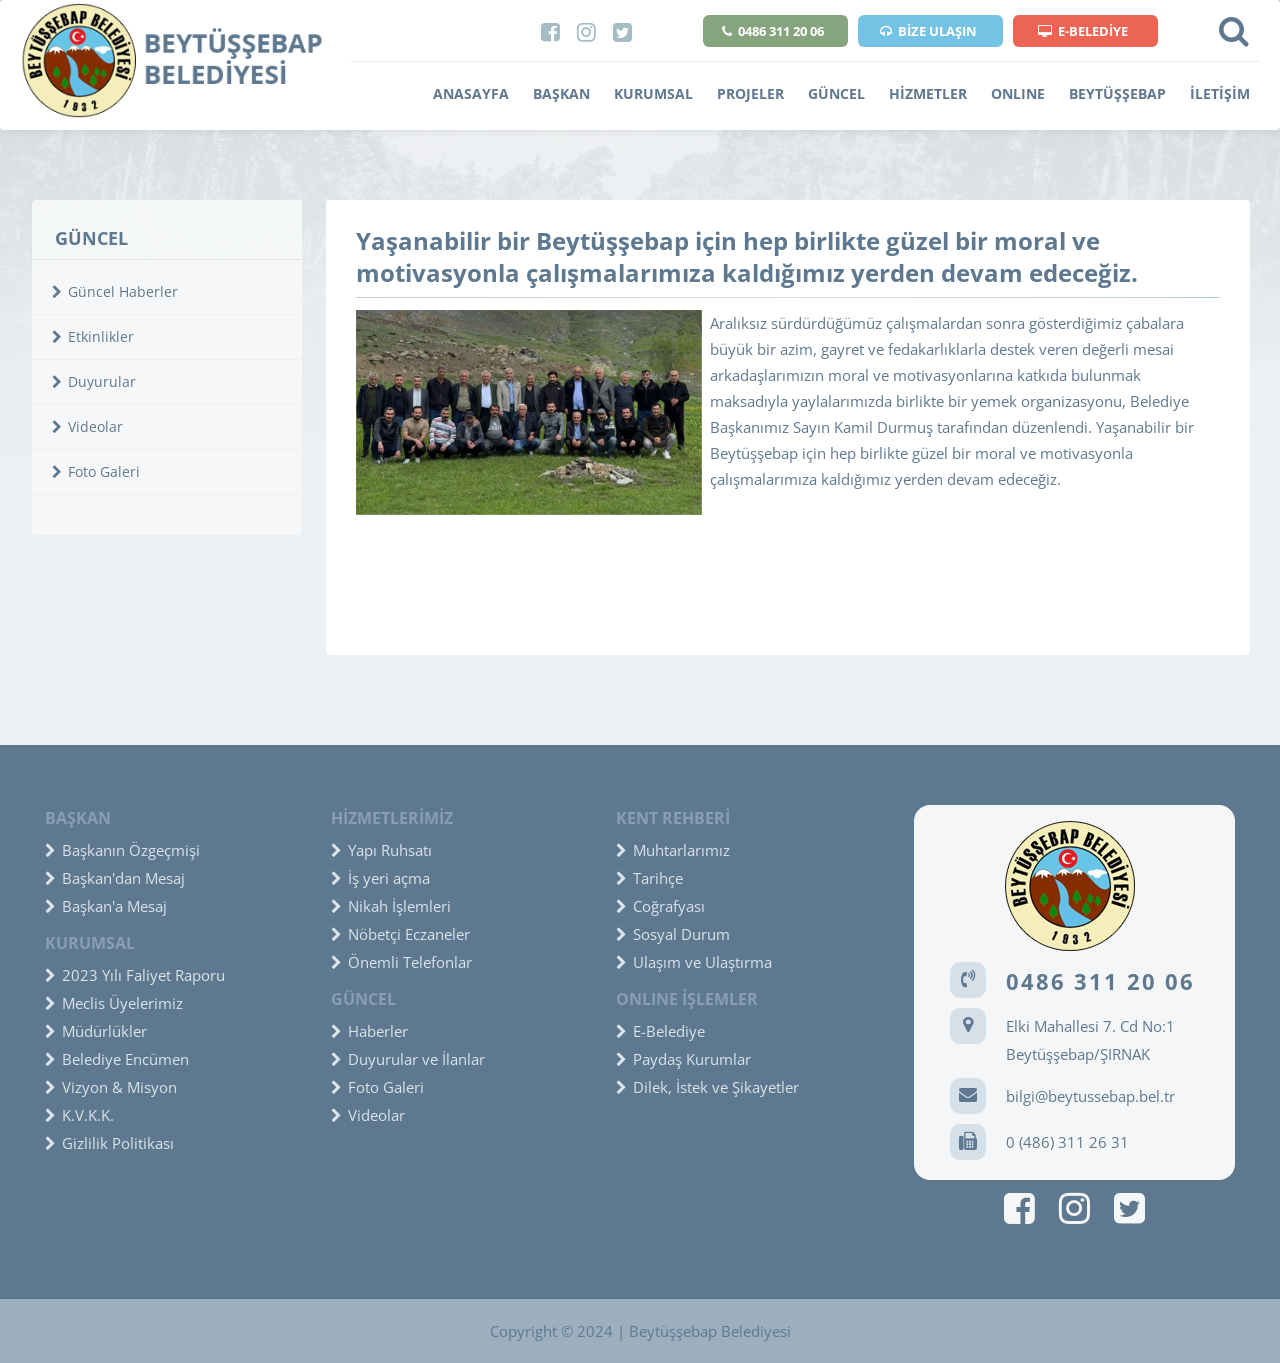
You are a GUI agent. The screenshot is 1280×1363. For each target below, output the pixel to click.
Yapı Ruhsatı (381, 850)
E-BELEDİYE (1083, 31)
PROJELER (750, 93)
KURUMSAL (653, 93)
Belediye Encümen (117, 1059)
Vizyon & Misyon (111, 1087)
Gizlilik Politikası (109, 1143)
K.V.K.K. (79, 1115)
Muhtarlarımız (673, 850)
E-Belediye (660, 1031)
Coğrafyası (660, 906)
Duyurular (94, 381)
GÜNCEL (836, 93)
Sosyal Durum (673, 934)
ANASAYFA (471, 93)
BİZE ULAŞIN (928, 31)
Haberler (369, 1031)
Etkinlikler (93, 336)
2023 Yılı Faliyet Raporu (135, 975)
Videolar (87, 426)
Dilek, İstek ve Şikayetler (707, 1087)
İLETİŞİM (1220, 93)
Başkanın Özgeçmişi (122, 850)
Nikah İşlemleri (391, 906)
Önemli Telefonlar (401, 962)
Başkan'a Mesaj (106, 906)
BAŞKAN (561, 93)
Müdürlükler (96, 1031)
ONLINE (1018, 93)
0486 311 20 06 (773, 31)
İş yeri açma (380, 878)
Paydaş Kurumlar (683, 1059)
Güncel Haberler (115, 291)
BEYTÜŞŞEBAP (1117, 93)
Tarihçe (649, 878)
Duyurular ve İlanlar (408, 1059)
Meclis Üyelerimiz (114, 1003)
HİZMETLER (928, 93)
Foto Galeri (96, 471)
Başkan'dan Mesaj (115, 878)
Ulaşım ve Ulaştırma (694, 962)
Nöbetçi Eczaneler (400, 934)
